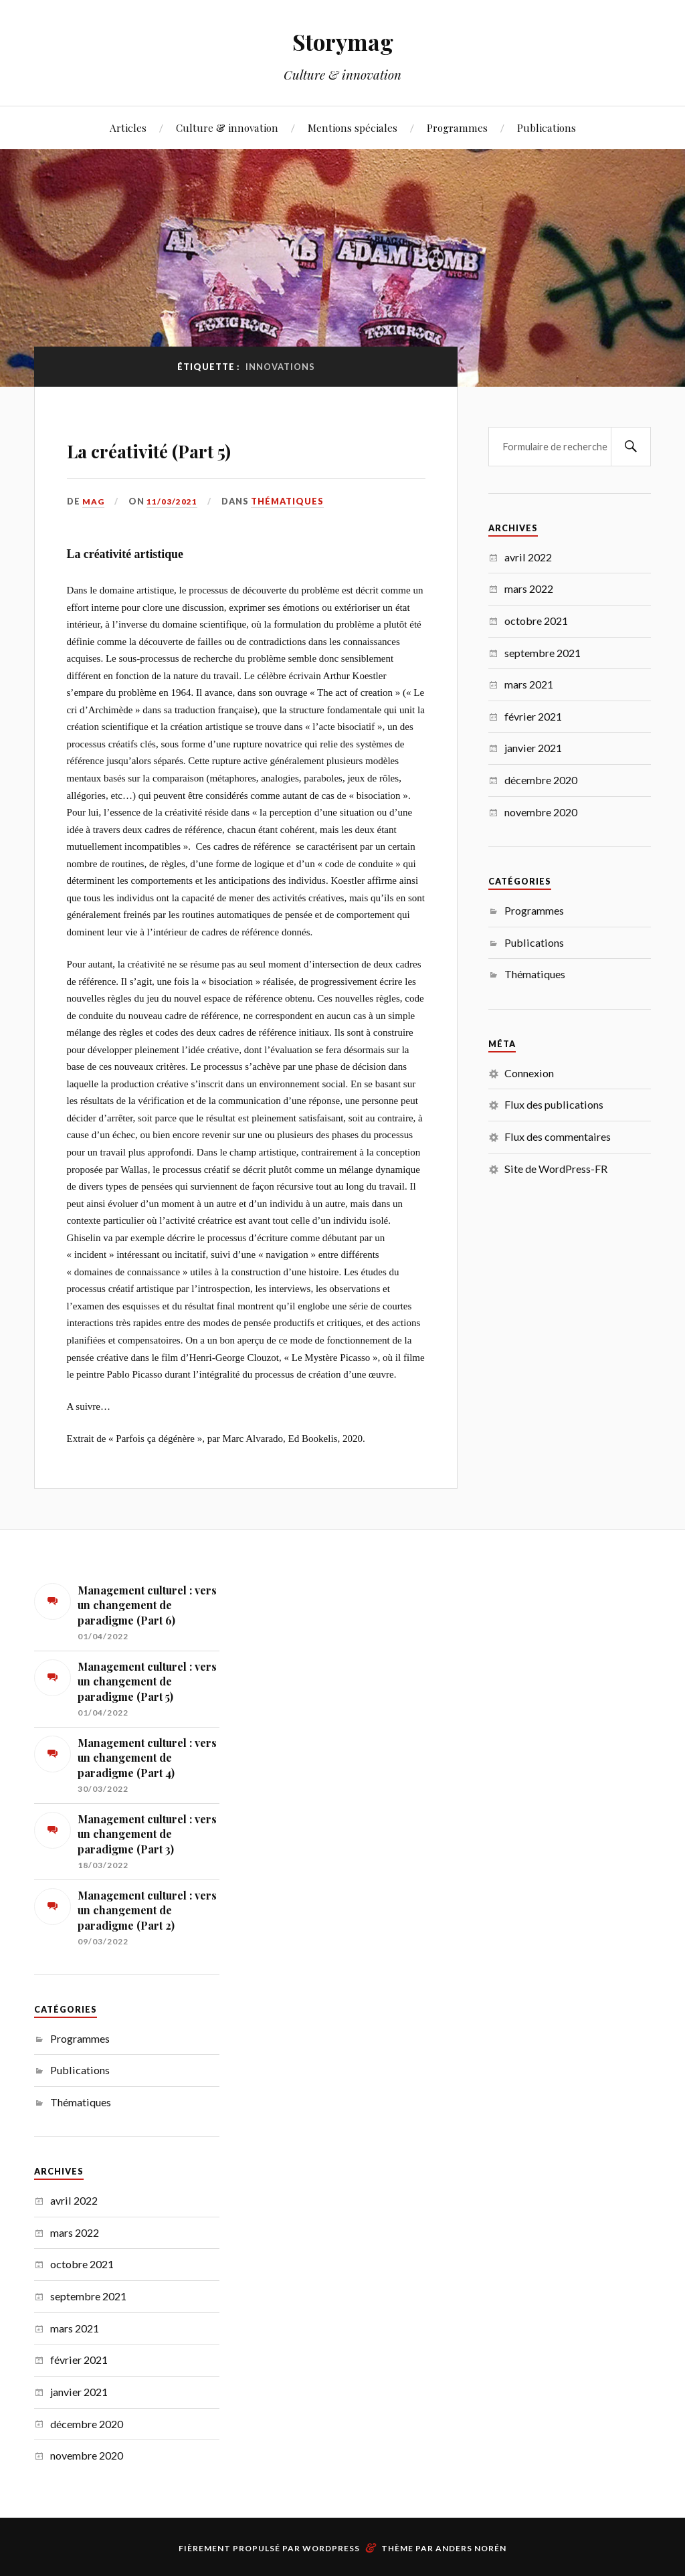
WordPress (331, 2548)
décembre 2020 (540, 779)
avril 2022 (528, 557)
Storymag (343, 40)
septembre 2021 (542, 652)
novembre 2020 (540, 812)
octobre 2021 (536, 620)
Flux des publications (553, 1104)
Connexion (529, 1073)
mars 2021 (528, 684)
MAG (93, 501)
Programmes (457, 127)
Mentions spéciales (352, 127)
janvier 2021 (533, 747)
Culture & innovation (227, 127)
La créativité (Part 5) (203, 446)
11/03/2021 (172, 501)
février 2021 (533, 716)
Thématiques (288, 501)
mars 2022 (528, 588)
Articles (128, 127)
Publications (546, 127)
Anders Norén (470, 2548)
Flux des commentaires (557, 1136)
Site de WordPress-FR (555, 1168)
